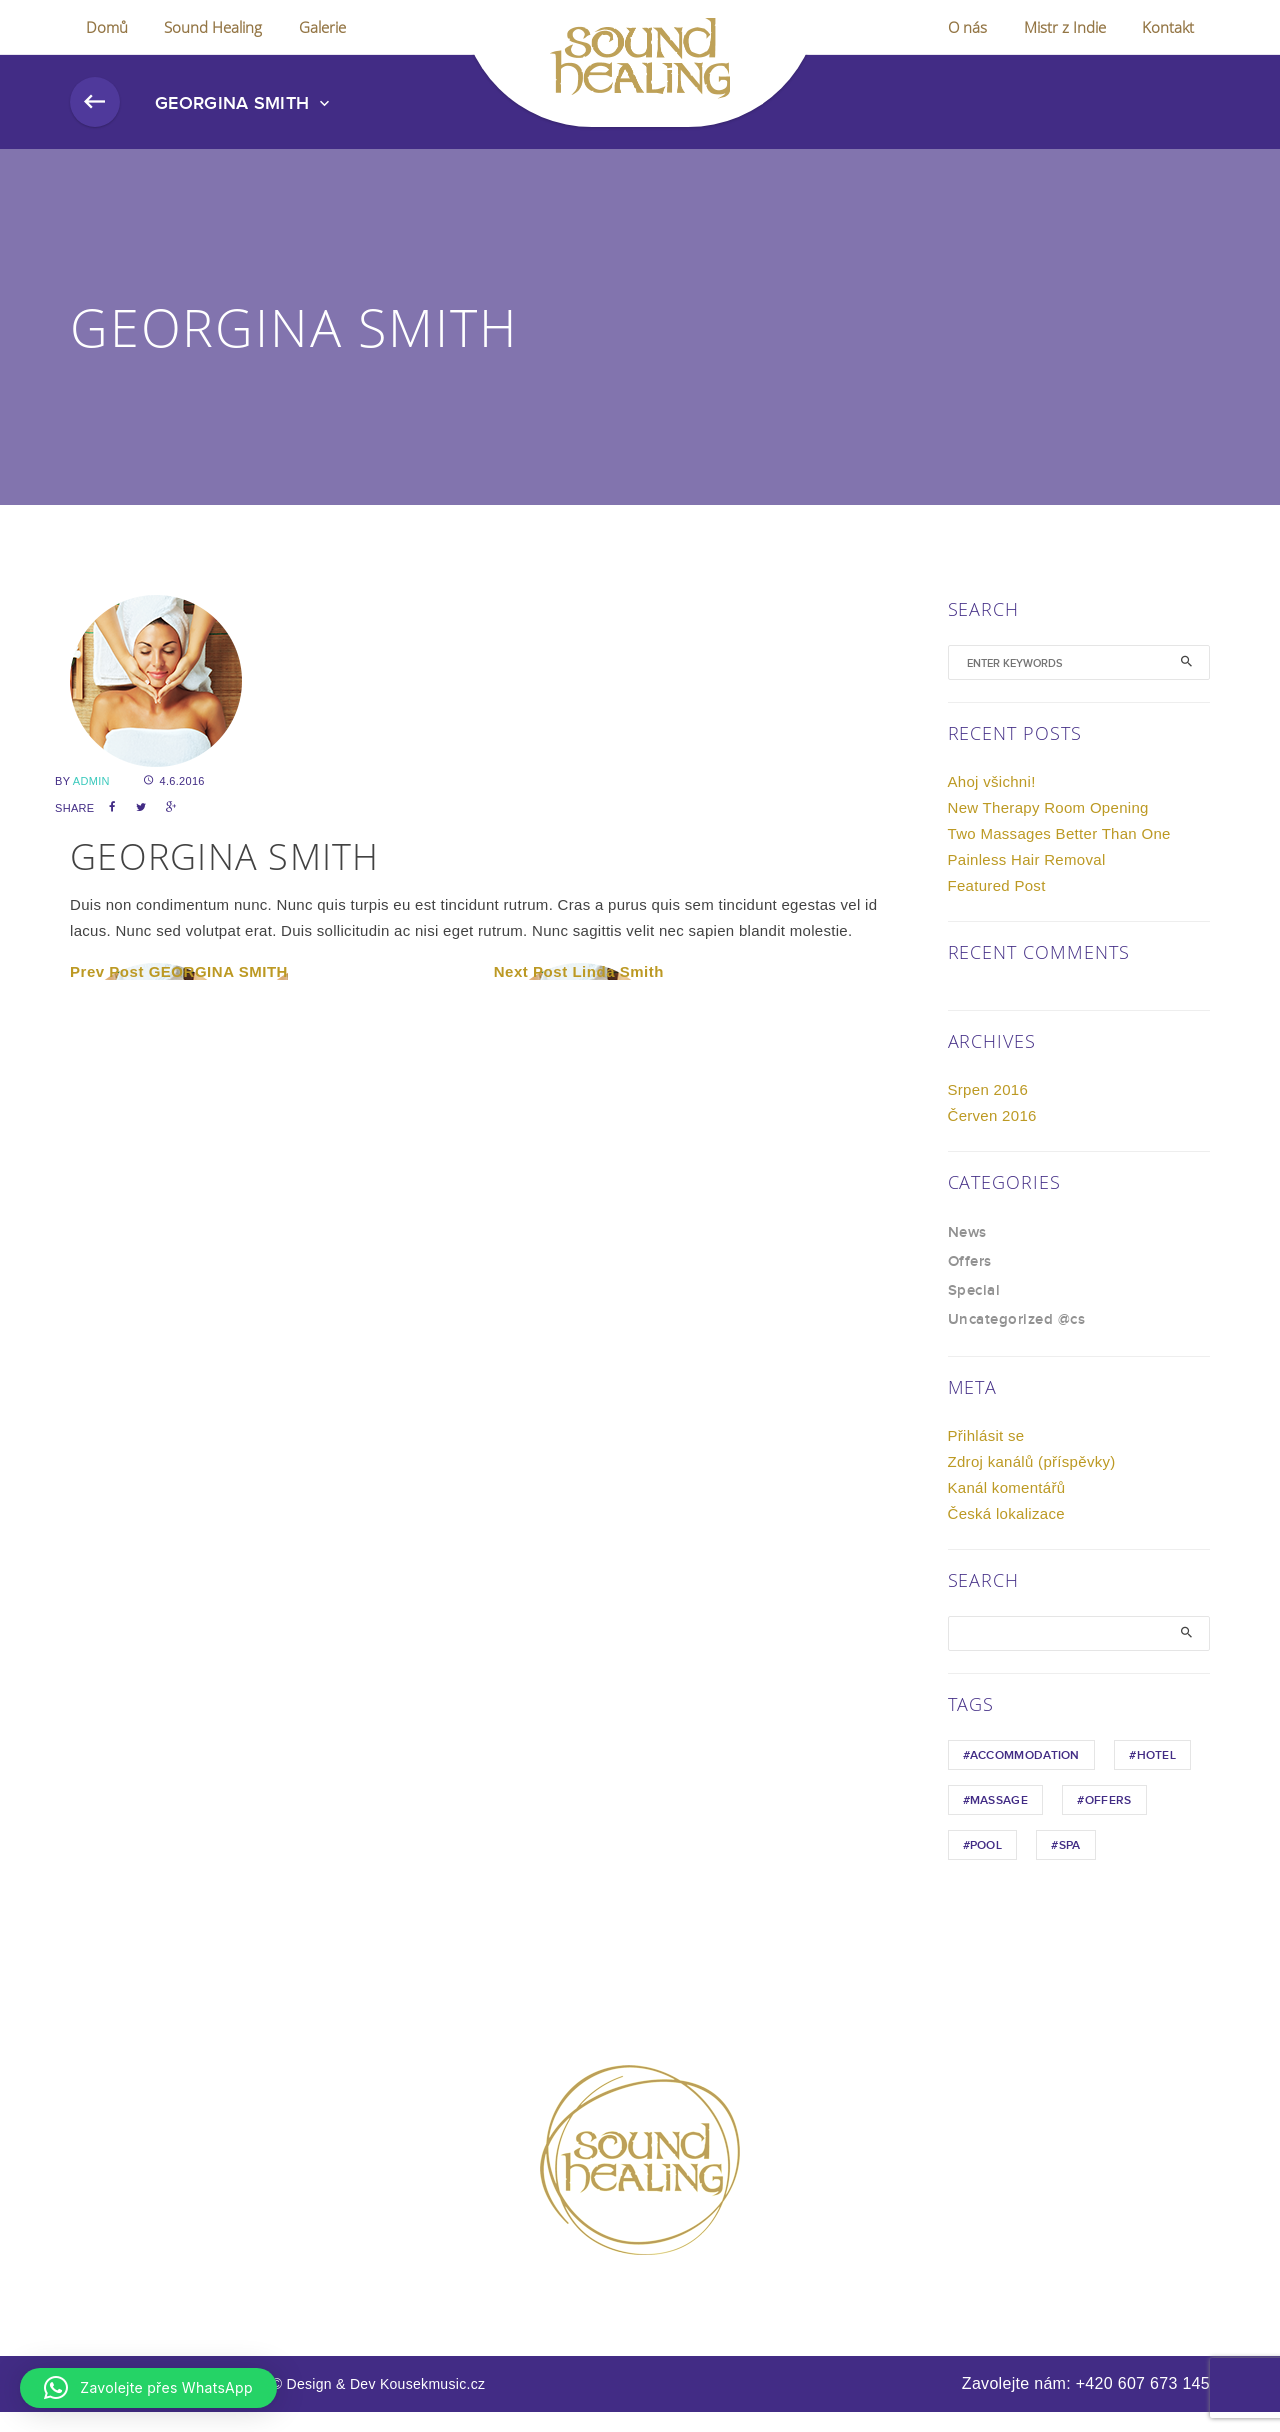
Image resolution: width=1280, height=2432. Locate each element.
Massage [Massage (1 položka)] (999, 1820)
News (967, 1253)
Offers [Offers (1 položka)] (1108, 1820)
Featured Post (997, 905)
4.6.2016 (174, 801)
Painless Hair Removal (1027, 879)
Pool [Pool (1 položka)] (986, 1865)
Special (974, 1311)
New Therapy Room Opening (1048, 827)
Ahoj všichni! (992, 801)
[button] (148, 2388)
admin (91, 801)
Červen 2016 (992, 1135)
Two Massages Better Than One (1059, 853)
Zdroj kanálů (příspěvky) (1032, 1481)
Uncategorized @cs (1017, 1340)
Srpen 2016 (988, 1109)
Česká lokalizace (1006, 1533)
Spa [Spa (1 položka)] (1070, 1865)
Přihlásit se (986, 1455)
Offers (970, 1282)
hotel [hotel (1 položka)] (1157, 1775)
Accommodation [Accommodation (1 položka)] (1025, 1775)
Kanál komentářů (1007, 1507)
